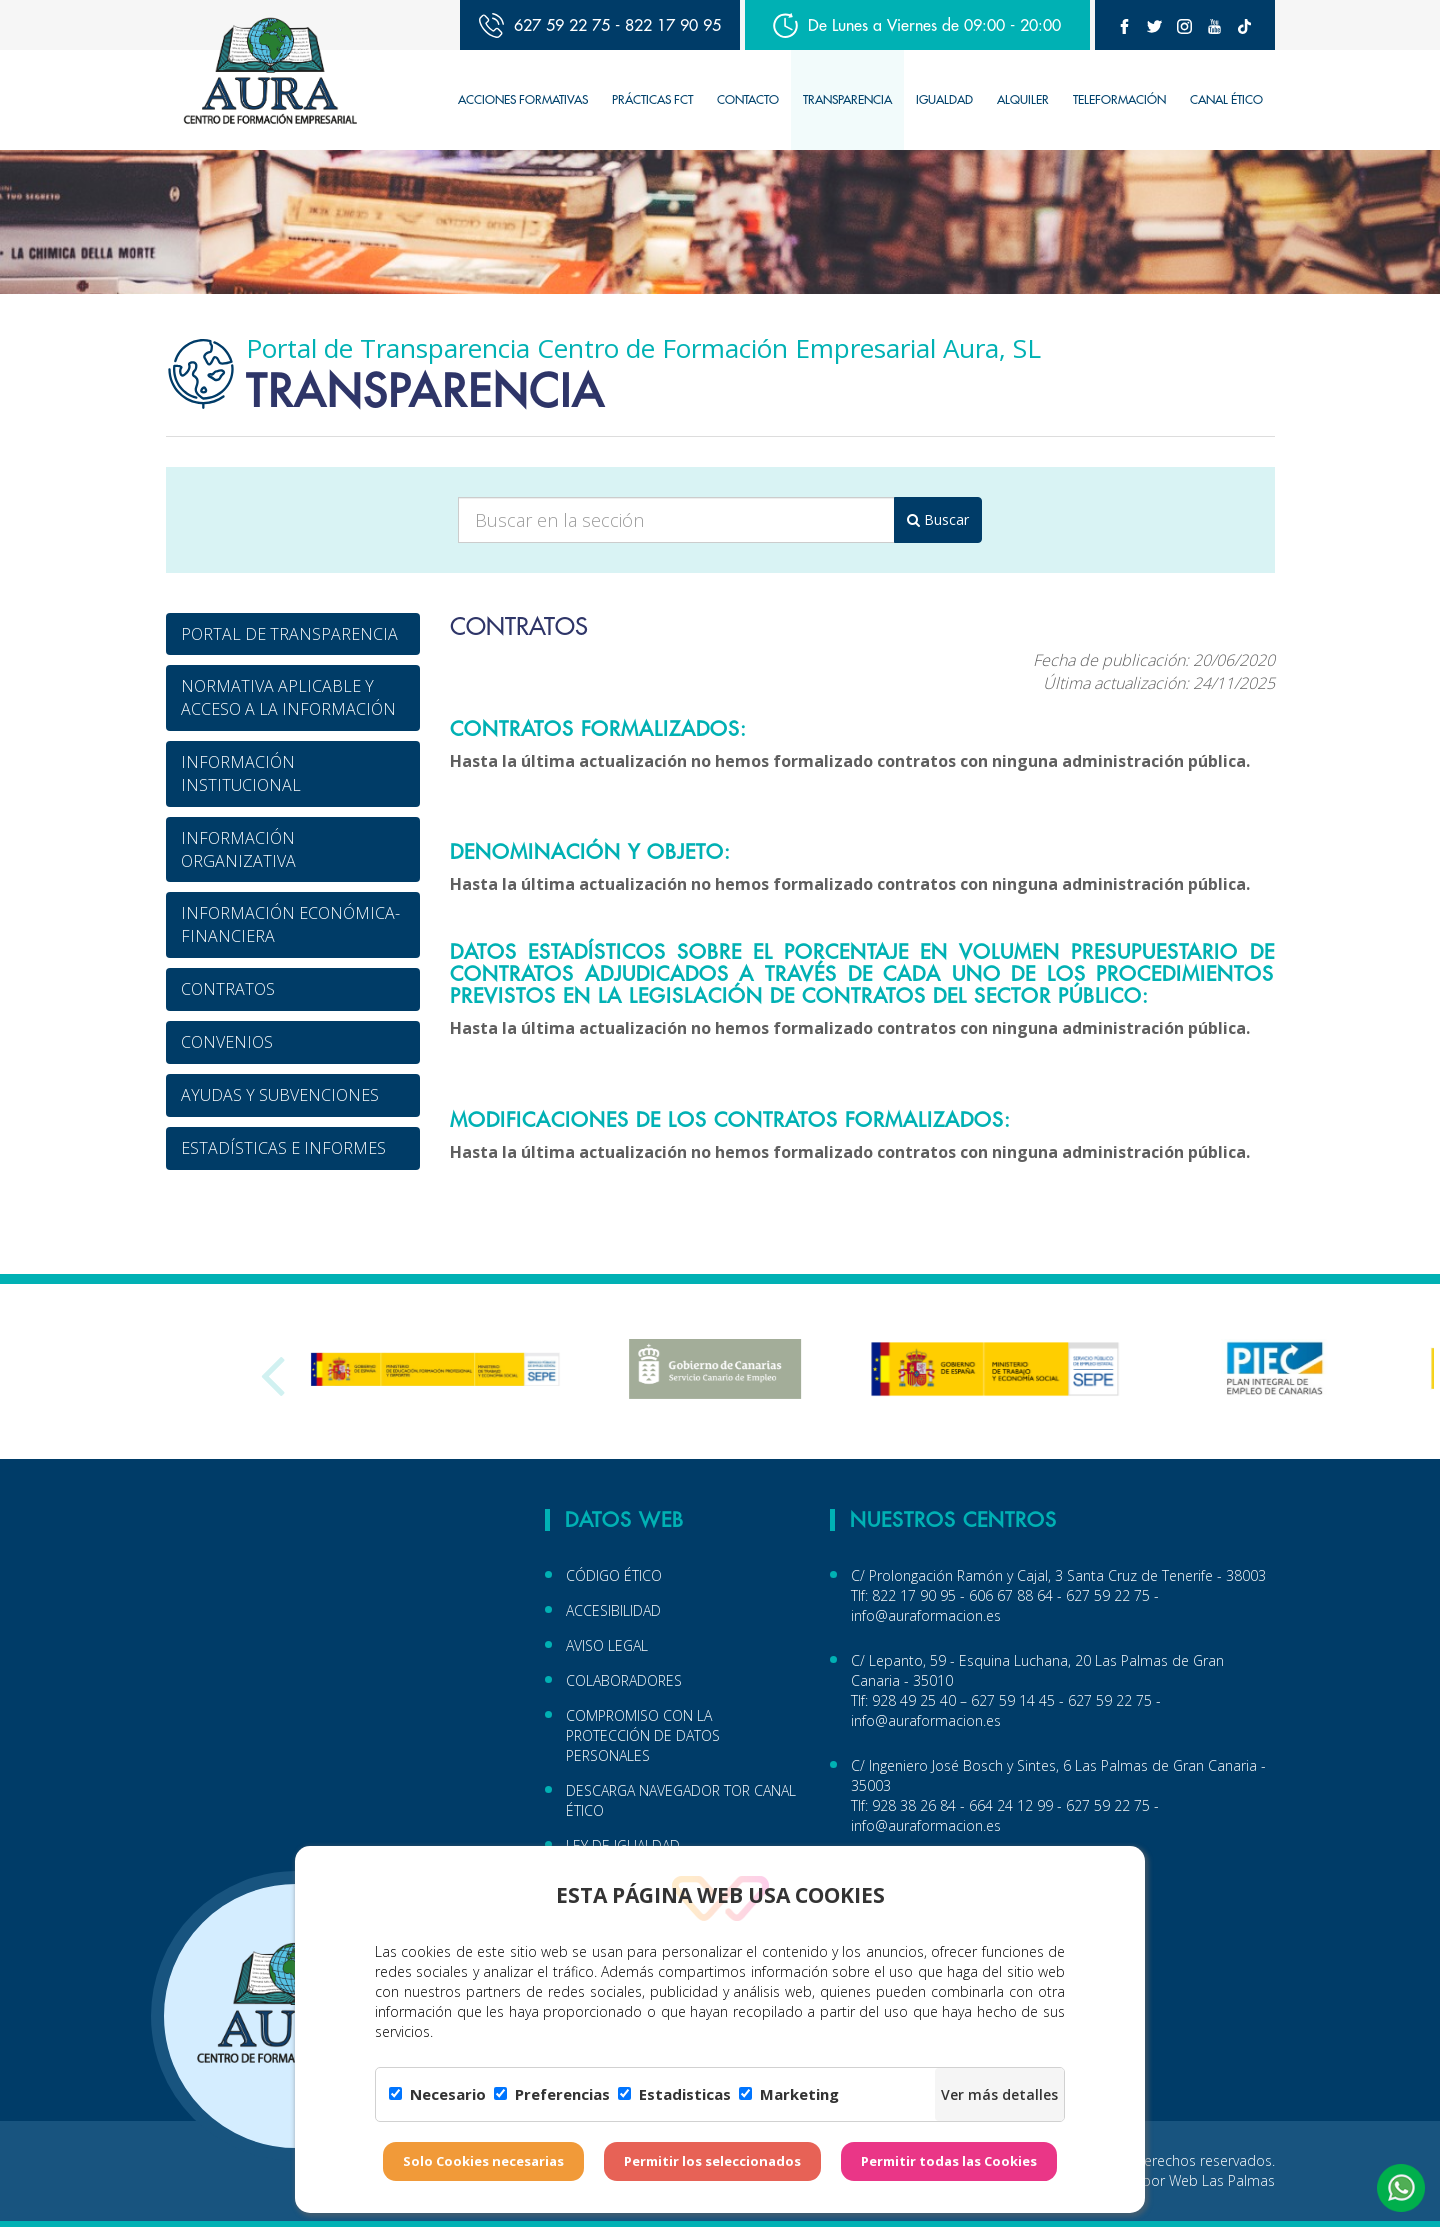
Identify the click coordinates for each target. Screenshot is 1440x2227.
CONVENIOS (227, 1042)
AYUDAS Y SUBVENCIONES (280, 1095)
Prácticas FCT (652, 99)
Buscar (938, 519)
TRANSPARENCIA (847, 99)
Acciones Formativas (523, 99)
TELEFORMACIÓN (1119, 99)
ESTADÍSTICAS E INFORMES (283, 1148)
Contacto (748, 99)
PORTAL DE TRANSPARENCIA (289, 634)
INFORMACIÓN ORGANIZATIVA (238, 849)
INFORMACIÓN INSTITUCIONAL (241, 773)
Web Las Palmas (1222, 2180)
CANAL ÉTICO (1226, 99)
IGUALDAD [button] (944, 99)
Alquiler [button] (1023, 99)
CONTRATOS (228, 989)
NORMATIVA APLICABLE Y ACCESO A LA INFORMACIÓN (288, 697)
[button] (1401, 2188)
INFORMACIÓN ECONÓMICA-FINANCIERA (290, 924)
